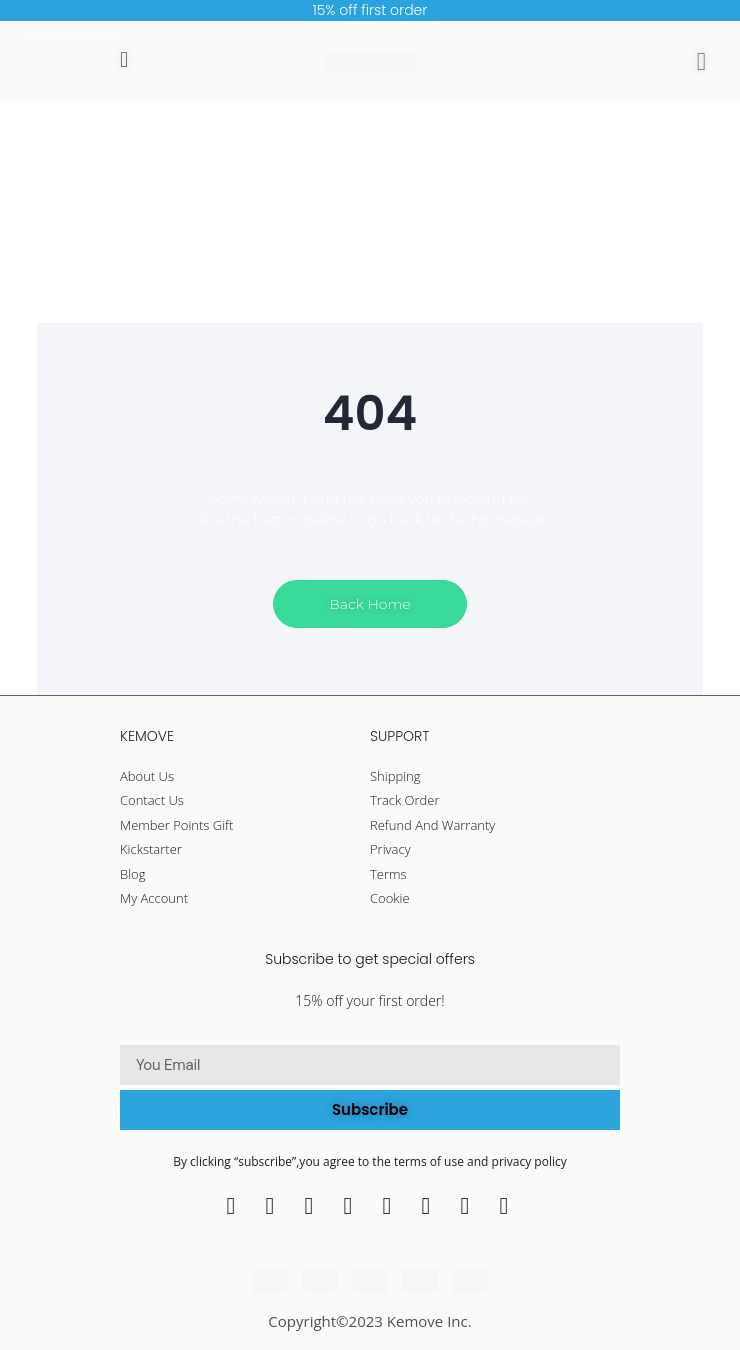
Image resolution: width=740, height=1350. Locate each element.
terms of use (430, 1161)
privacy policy (529, 1161)
